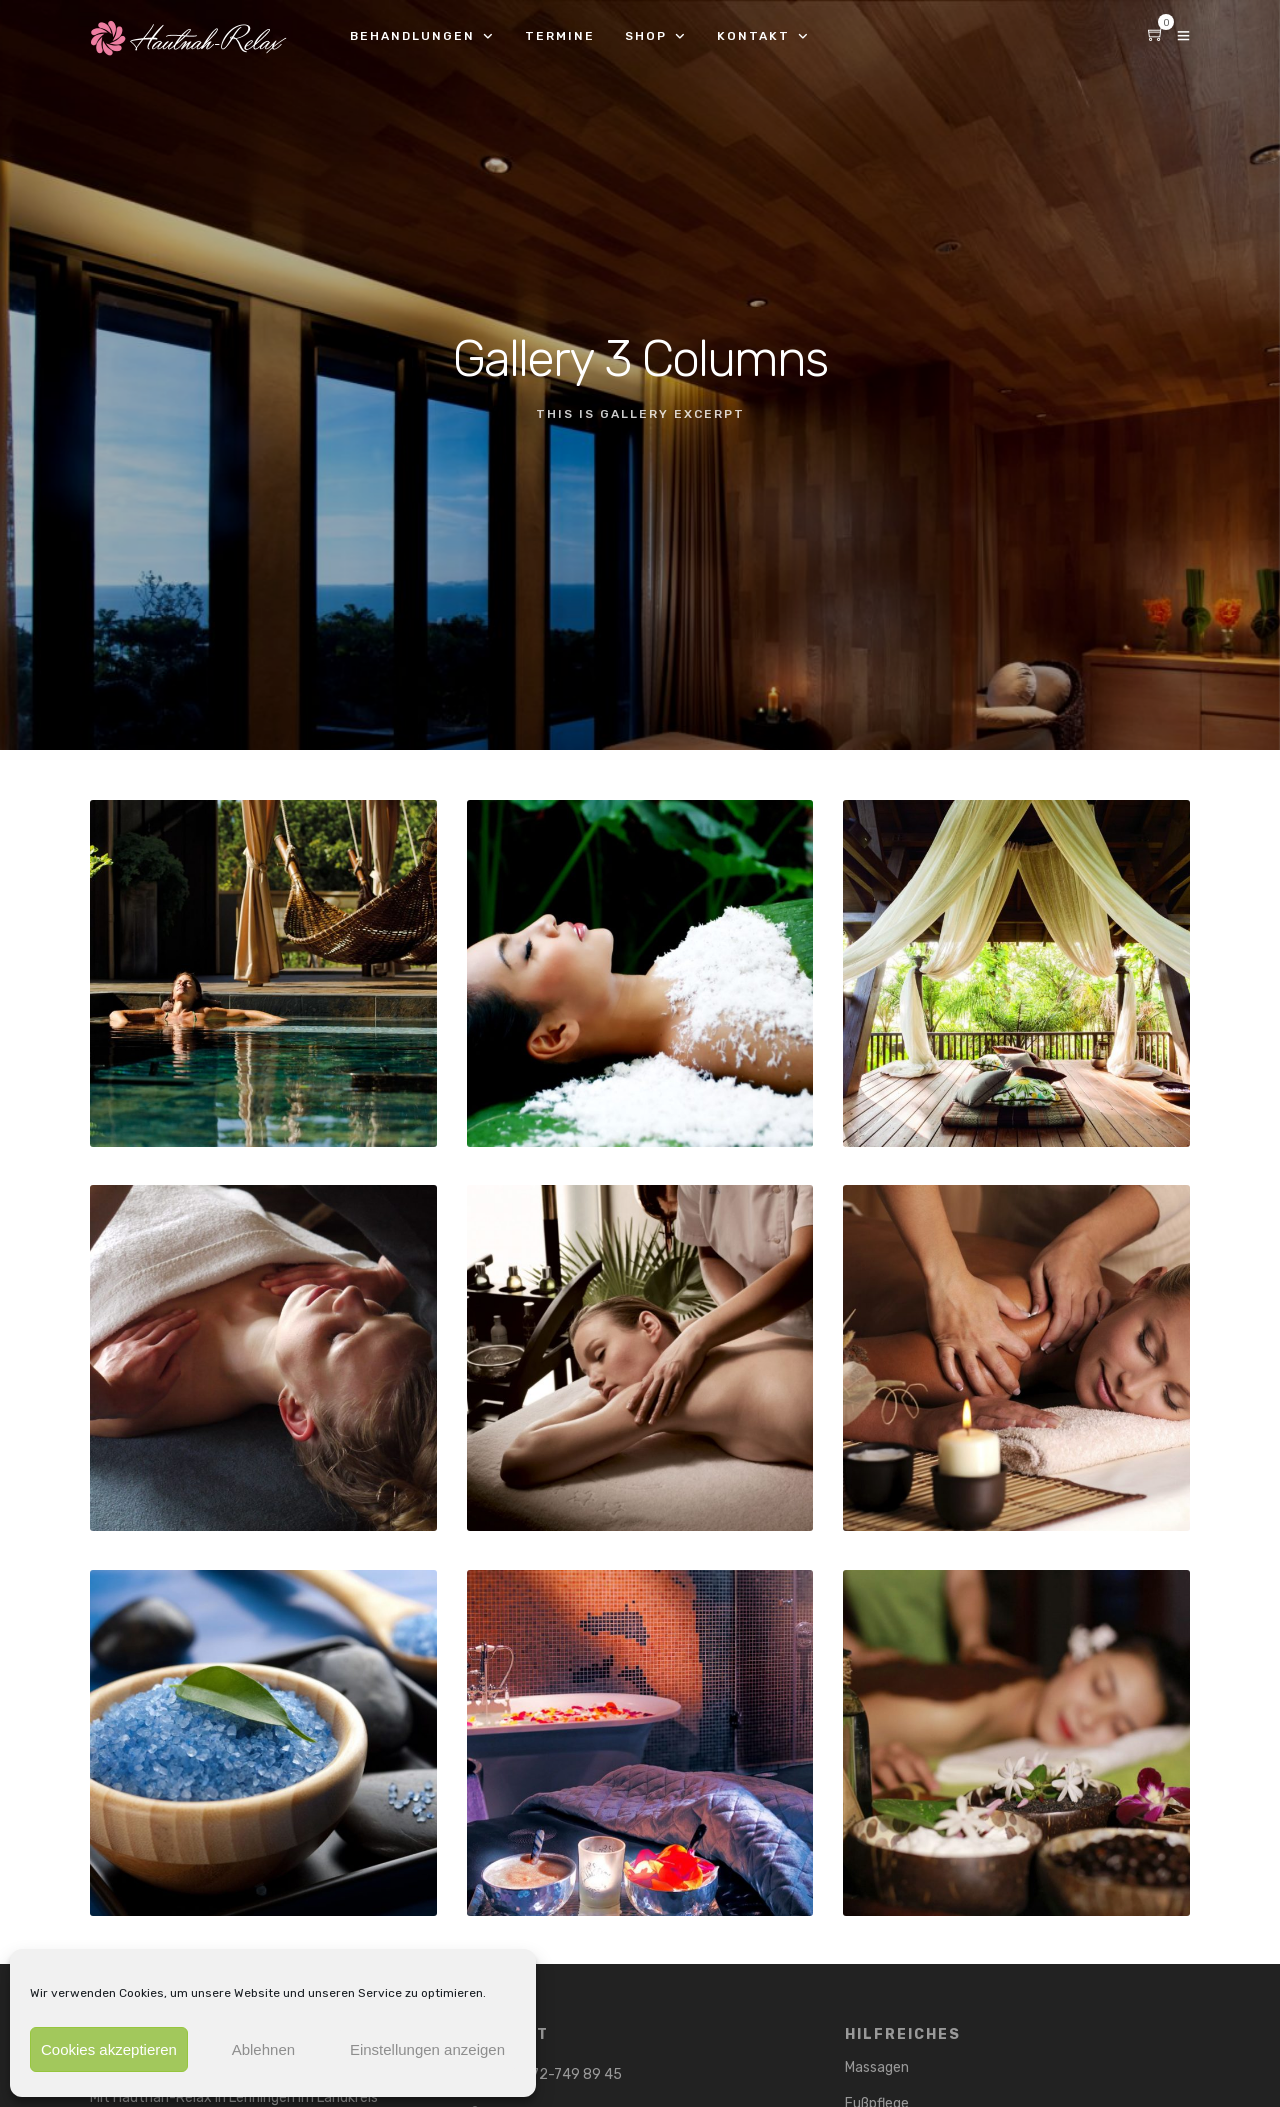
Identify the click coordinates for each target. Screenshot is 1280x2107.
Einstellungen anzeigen (427, 2049)
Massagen (877, 2067)
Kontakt (753, 36)
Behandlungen (412, 36)
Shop (646, 36)
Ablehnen (263, 2049)
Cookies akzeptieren (109, 2049)
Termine (560, 36)
